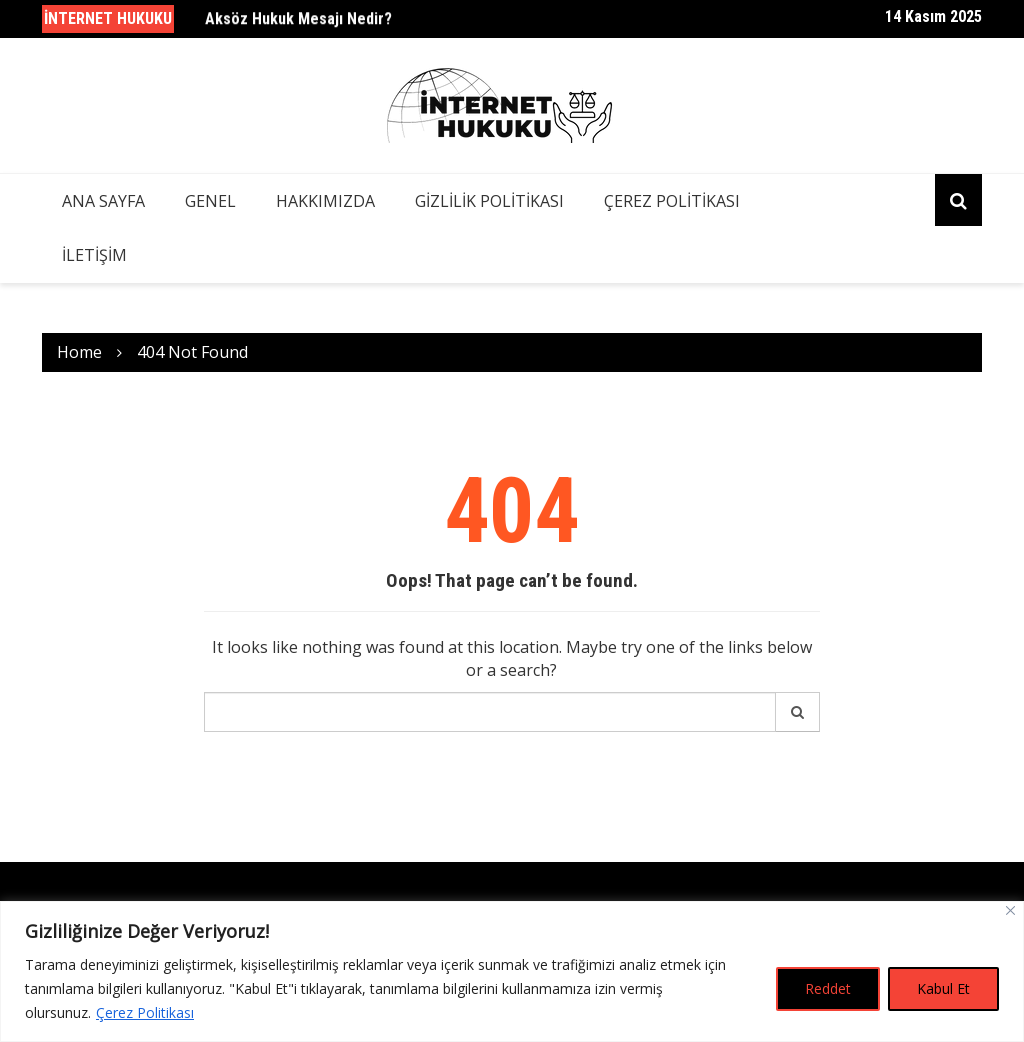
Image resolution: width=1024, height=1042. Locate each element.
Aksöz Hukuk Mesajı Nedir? (298, 19)
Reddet (828, 988)
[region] (512, 971)
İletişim (94, 255)
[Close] (1010, 910)
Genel (210, 201)
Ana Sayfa (103, 201)
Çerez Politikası (145, 1012)
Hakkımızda (325, 201)
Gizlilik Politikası (489, 201)
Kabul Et (943, 988)
